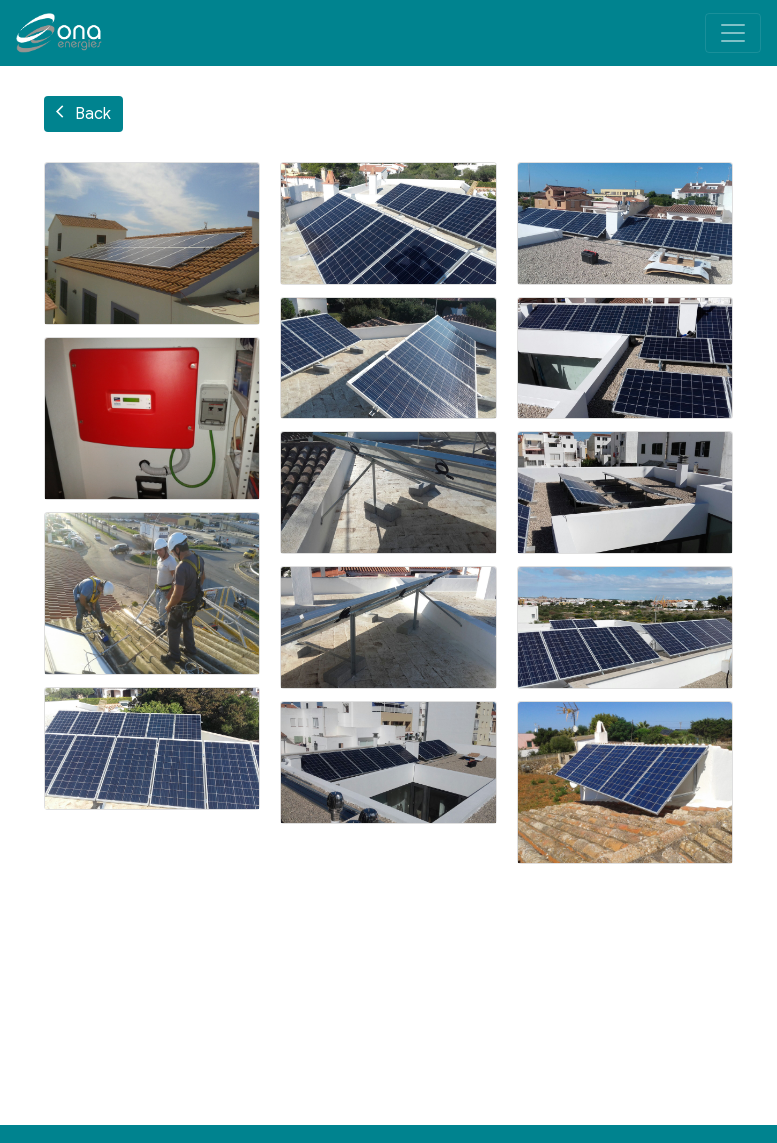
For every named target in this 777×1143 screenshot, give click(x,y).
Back (83, 114)
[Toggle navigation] (733, 33)
